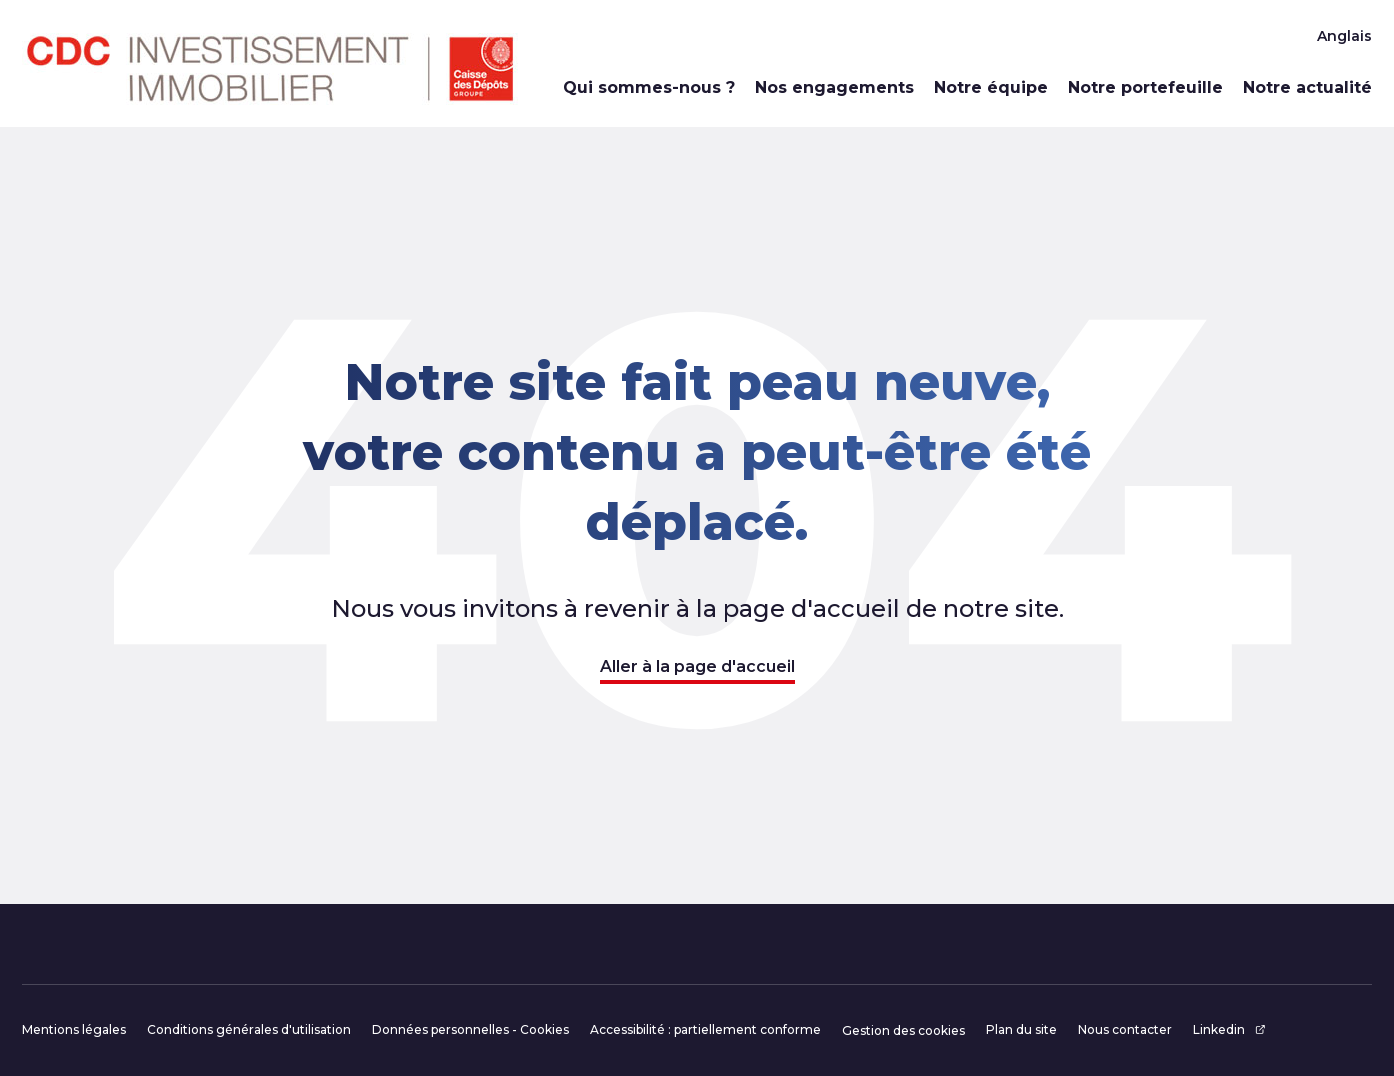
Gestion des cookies (903, 1030)
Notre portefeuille (1145, 87)
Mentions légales (74, 1029)
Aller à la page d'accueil (697, 666)
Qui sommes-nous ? (649, 87)
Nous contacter (1125, 1029)
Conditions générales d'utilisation (249, 1029)
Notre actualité (1307, 87)
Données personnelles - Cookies (470, 1029)
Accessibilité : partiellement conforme (705, 1029)
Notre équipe (991, 87)
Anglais (1344, 36)
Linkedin (1229, 1029)
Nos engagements (834, 87)
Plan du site (1021, 1029)
